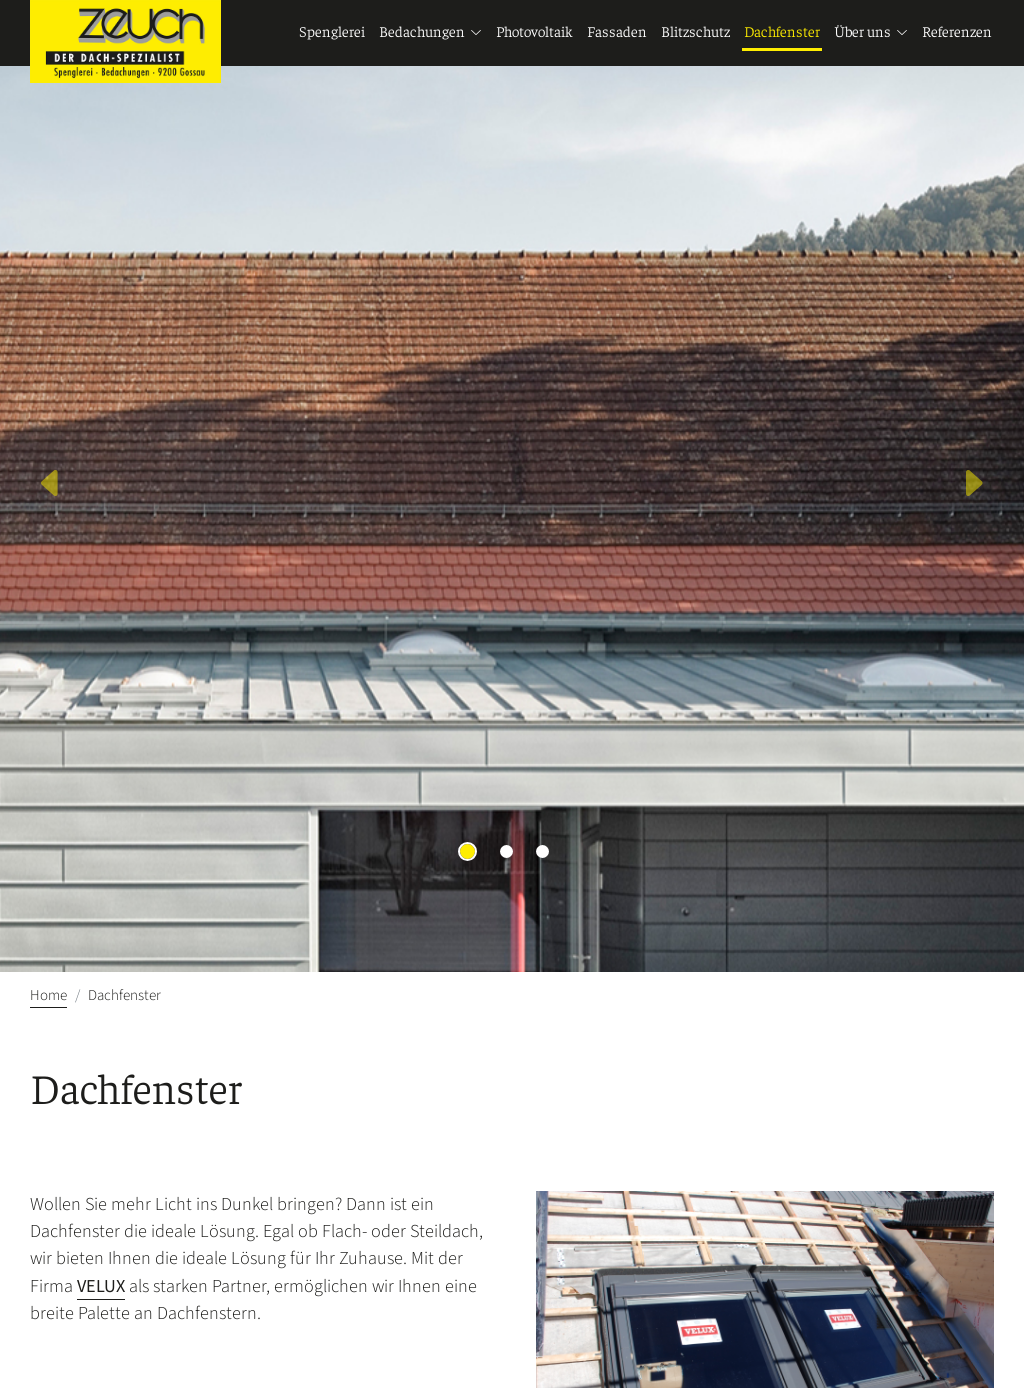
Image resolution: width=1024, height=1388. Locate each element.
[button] (51, 486)
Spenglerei (332, 33)
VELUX (101, 1286)
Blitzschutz (695, 33)
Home (48, 995)
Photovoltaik (534, 33)
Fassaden (617, 33)
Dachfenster (782, 33)
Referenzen (957, 33)
